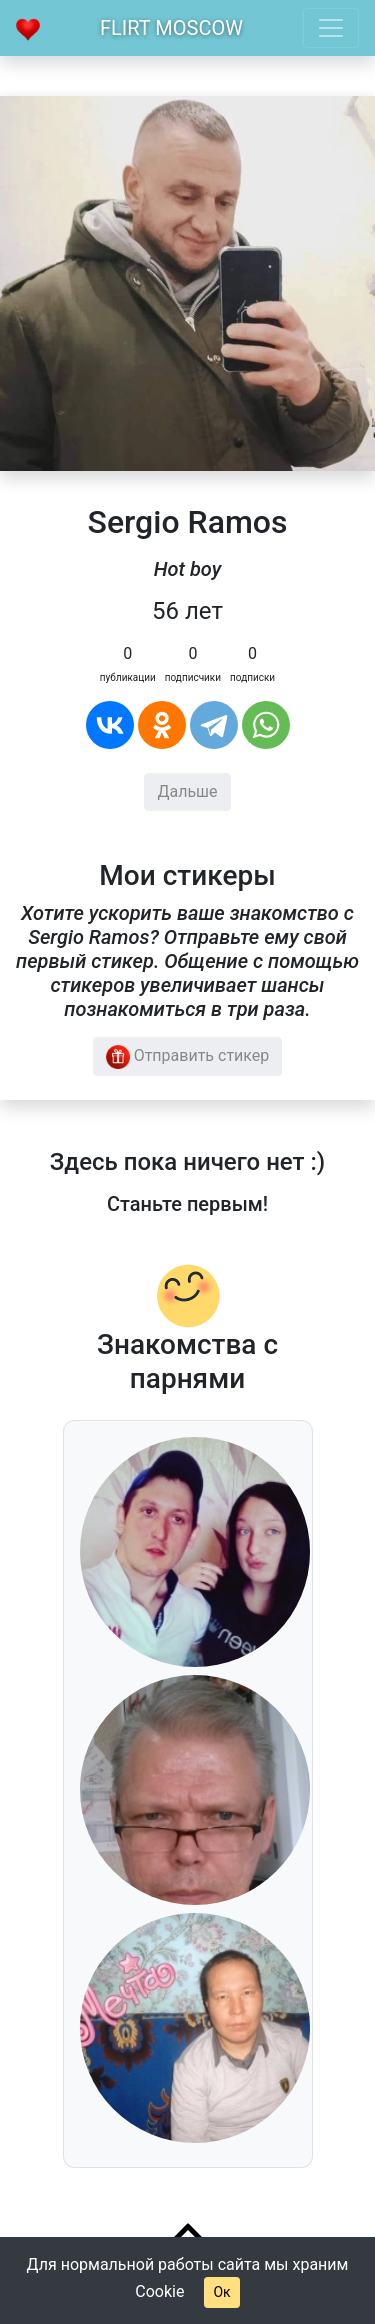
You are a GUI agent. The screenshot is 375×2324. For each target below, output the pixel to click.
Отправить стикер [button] (188, 1057)
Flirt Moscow (171, 28)
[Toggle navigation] (331, 28)
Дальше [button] (187, 791)
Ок (221, 2292)
